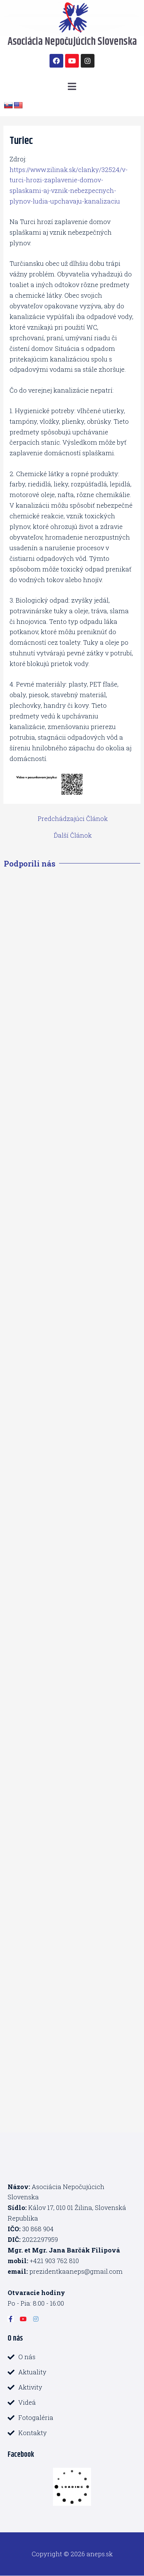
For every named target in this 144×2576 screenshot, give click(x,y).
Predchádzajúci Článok (73, 819)
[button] (72, 86)
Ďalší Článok (73, 835)
